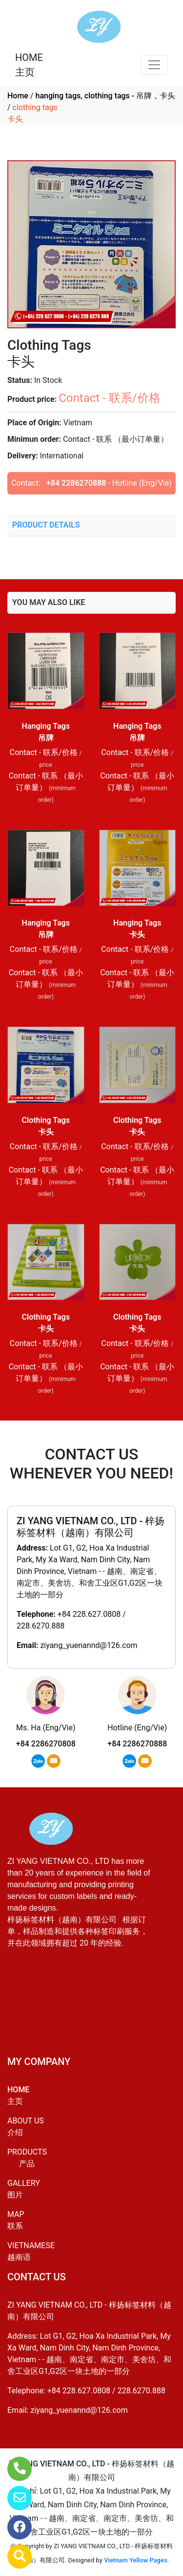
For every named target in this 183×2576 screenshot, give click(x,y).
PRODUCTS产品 (27, 2157)
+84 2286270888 (76, 483)
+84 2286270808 (46, 1743)
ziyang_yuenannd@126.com (88, 1645)
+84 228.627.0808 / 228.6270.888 (106, 2390)
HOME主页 (29, 65)
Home (17, 95)
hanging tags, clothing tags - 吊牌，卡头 (105, 95)
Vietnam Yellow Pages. (136, 2560)
